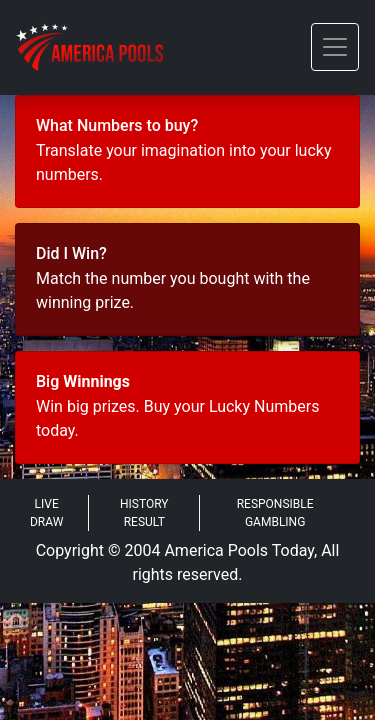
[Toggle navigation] (335, 47)
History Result (144, 513)
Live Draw (46, 513)
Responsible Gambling (275, 513)
